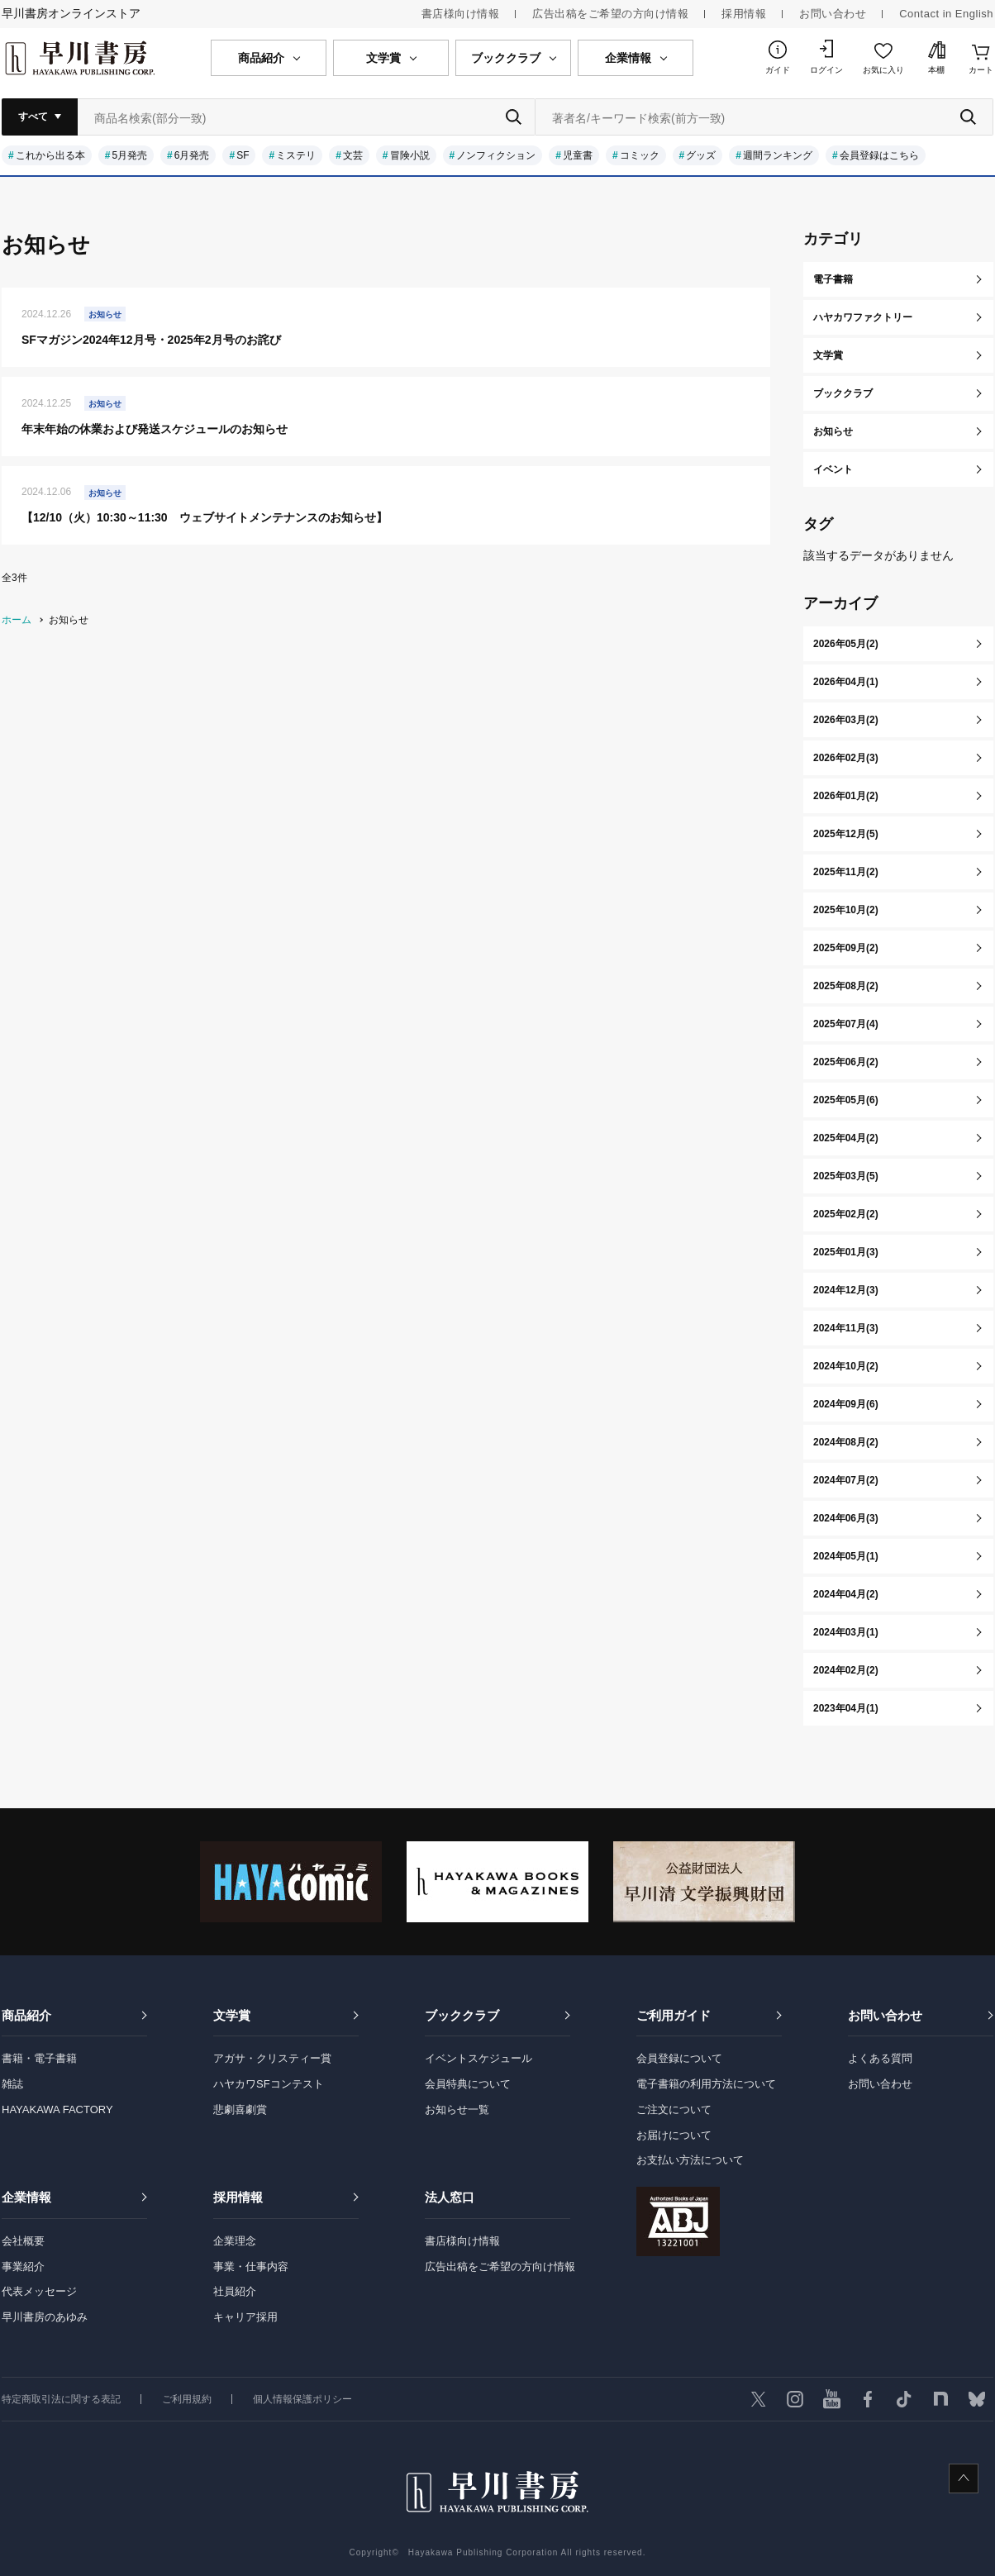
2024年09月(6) (845, 1404)
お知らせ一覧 (457, 2109)
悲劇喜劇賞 (240, 2109)
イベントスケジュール (478, 2058)
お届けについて (674, 2135)
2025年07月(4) (845, 1024)
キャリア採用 (245, 2317)
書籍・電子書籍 (39, 2058)
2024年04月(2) (845, 1594)
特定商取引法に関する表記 (61, 2399)
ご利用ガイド (673, 2015)
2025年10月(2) (845, 910)
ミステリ (296, 155)
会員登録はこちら (879, 155)
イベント (833, 469)
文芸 (353, 155)
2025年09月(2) (845, 948)
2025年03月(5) (845, 1176)
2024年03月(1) (845, 1632)
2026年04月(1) (845, 682)
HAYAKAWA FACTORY (57, 2109)
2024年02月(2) (845, 1670)
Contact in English (946, 13)
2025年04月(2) (845, 1138)
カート (981, 69)
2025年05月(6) (845, 1100)
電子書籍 (833, 279)
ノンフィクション (496, 155)
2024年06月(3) (845, 1518)
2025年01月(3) (845, 1252)
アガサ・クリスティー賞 (272, 2058)
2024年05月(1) (845, 1556)
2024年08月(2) (845, 1442)
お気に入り (883, 69)
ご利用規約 (187, 2399)
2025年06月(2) (845, 1062)
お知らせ (833, 431)
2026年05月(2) (845, 644)
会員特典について (468, 2084)
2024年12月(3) (845, 1290)
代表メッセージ (39, 2291)
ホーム (16, 620)
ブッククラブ (843, 393)
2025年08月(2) (845, 986)
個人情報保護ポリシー (302, 2399)
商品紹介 (26, 2015)
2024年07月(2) (845, 1480)
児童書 (578, 155)
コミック (639, 155)
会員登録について (679, 2058)
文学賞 (828, 355)
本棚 (936, 69)
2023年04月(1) (845, 1708)
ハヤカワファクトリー (862, 317)
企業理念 (234, 2241)
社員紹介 (234, 2291)
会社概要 (23, 2241)
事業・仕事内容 (250, 2266)
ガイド (777, 69)
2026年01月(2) (845, 796)
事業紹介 (23, 2266)
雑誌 (12, 2084)
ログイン (826, 69)
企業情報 (26, 2197)
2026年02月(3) (845, 758)
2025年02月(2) (845, 1214)
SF (242, 155)
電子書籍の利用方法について (706, 2084)
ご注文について (674, 2109)
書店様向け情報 (460, 13)
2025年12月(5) (845, 834)
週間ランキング (777, 155)
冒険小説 (410, 155)
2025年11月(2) (845, 872)
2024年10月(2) (845, 1366)
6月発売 (192, 155)
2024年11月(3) (845, 1328)
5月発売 (129, 155)
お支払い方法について (690, 2160)
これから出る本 (50, 155)
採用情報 (743, 13)
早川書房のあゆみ (45, 2317)
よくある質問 (880, 2058)
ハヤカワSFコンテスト (268, 2084)
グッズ (701, 155)
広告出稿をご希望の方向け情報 (610, 13)
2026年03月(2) (845, 720)
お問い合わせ (832, 13)
